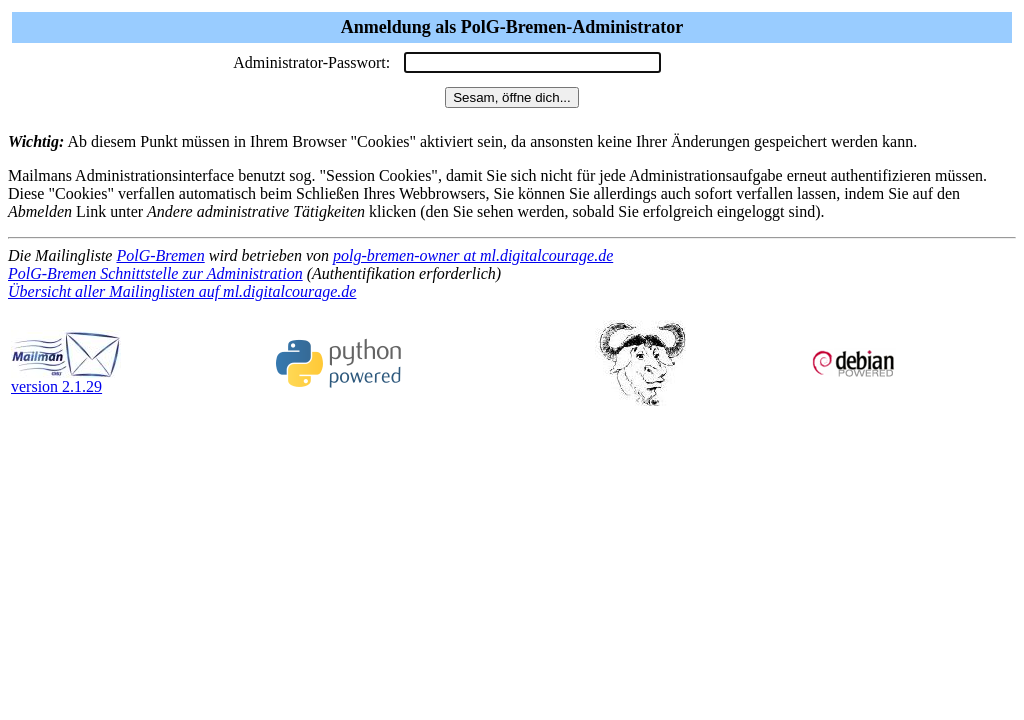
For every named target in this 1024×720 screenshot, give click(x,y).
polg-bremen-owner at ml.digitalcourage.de (473, 255)
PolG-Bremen (160, 255)
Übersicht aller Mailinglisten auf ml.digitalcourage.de (182, 291)
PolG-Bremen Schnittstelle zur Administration (155, 273)
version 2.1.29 (66, 379)
